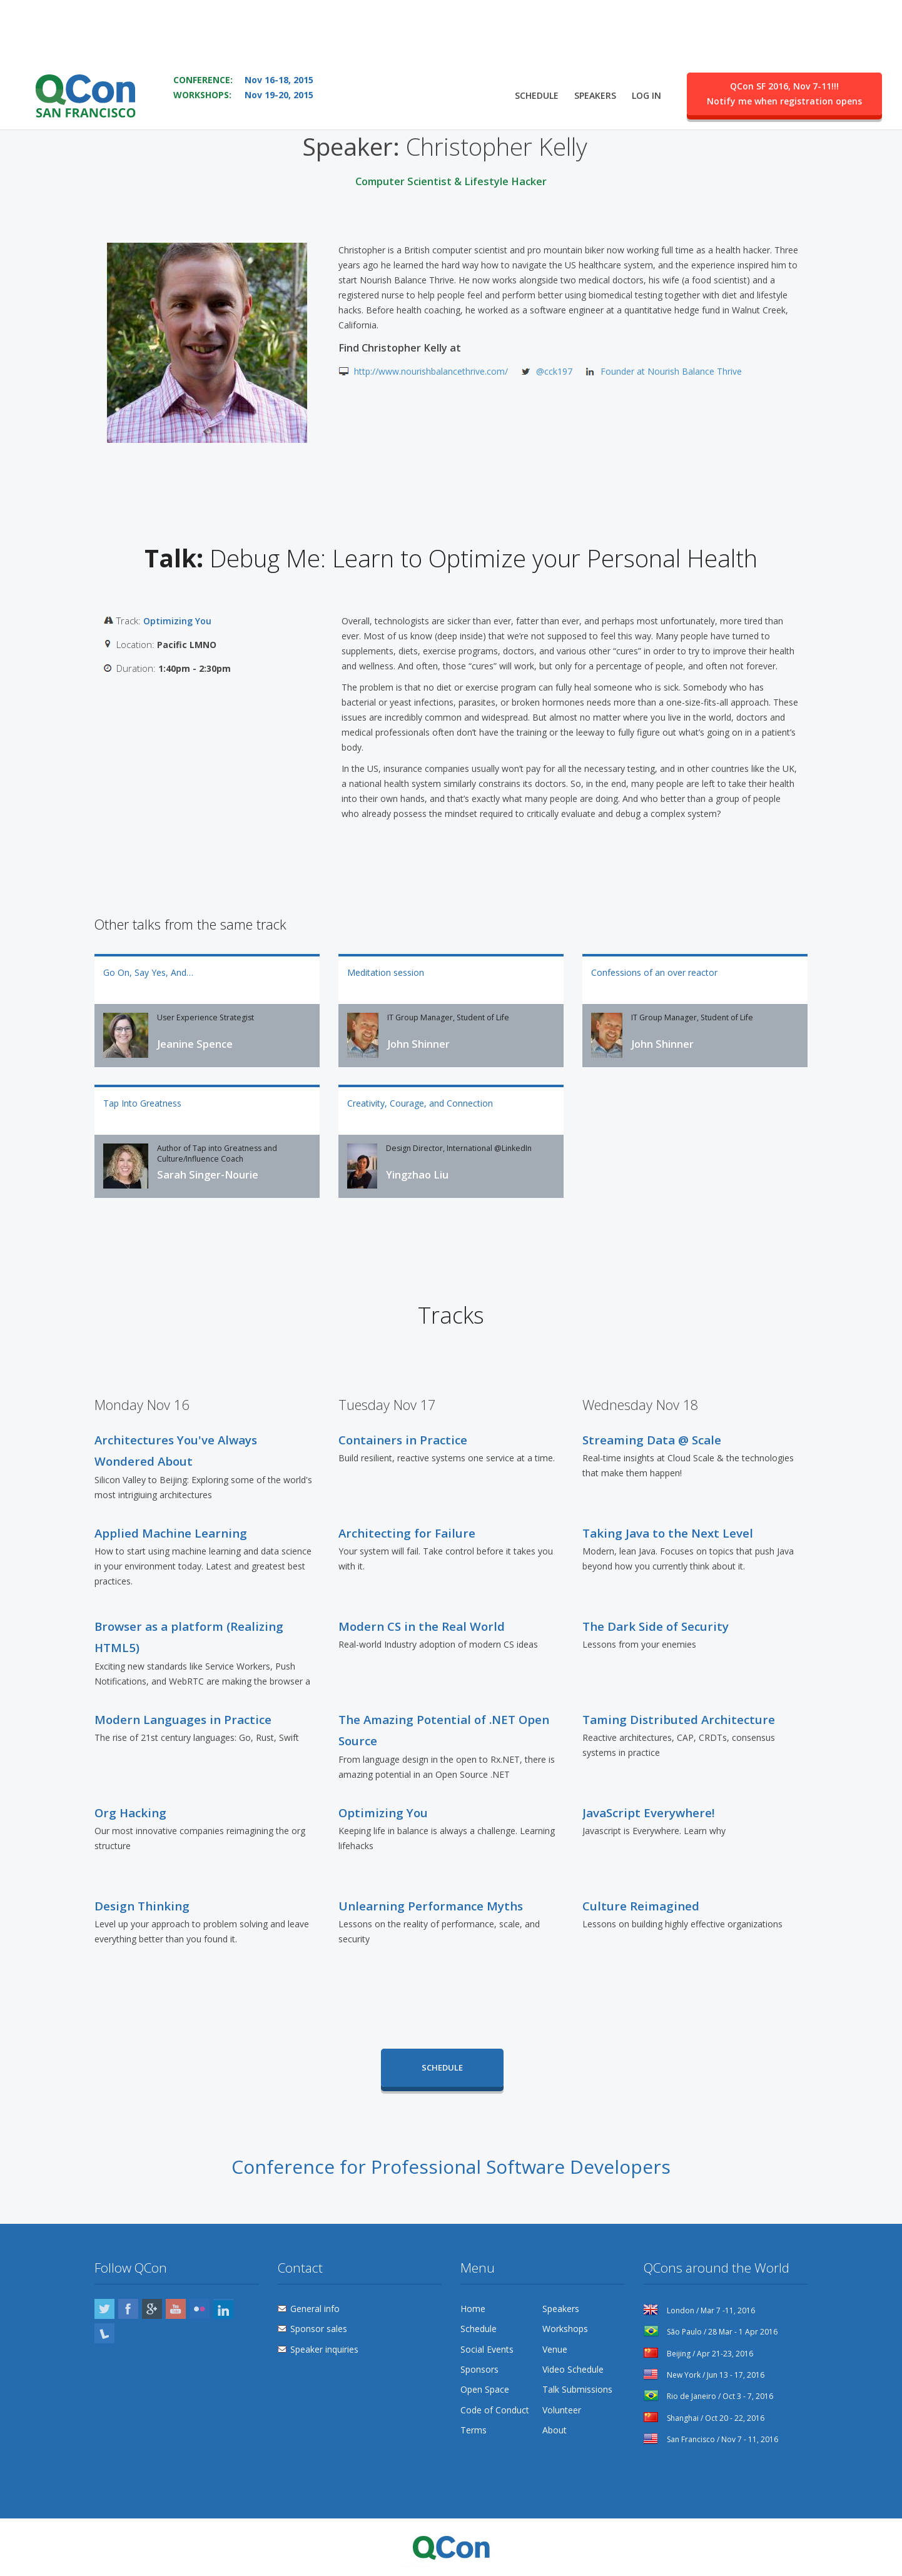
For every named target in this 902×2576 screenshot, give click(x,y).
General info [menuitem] (315, 2309)
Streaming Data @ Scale (651, 1440)
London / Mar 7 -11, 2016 (699, 2310)
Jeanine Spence (195, 1044)
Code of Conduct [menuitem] (494, 2410)
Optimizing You (177, 621)
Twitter (104, 2309)
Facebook (128, 2309)
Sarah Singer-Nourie (207, 1175)
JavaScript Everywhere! (648, 1812)
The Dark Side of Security (655, 1626)
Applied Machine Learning (170, 1533)
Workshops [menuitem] (565, 2329)
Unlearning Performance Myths (430, 1906)
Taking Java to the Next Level (667, 1533)
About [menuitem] (554, 2430)
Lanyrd (104, 2333)
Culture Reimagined (640, 1906)
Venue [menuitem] (554, 2349)
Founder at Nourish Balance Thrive (671, 371)
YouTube (176, 2309)
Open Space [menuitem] (484, 2389)
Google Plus (152, 2309)
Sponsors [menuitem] (479, 2369)
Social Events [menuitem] (487, 2349)
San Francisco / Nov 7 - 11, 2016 (711, 2439)
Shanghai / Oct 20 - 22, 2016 (704, 2418)
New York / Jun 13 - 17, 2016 (704, 2375)
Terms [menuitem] (473, 2430)
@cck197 (554, 371)
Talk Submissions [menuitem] (577, 2389)
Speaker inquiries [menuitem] (324, 2349)
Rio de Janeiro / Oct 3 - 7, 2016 (708, 2396)
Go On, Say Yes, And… (148, 972)
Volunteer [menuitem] (561, 2410)
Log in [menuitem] (646, 60)
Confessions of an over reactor (654, 972)
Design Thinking (142, 1906)
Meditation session (385, 972)
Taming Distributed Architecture (678, 1719)
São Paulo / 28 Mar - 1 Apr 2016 (711, 2331)
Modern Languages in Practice (182, 1719)
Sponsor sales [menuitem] (318, 2329)
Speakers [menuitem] (595, 60)
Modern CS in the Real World (421, 1626)
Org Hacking (130, 1812)
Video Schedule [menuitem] (573, 2369)
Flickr (200, 2309)
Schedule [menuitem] (537, 60)
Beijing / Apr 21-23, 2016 (698, 2353)
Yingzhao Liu (417, 1175)
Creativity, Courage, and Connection (420, 1103)
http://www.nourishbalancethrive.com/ (431, 371)
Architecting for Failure (406, 1533)
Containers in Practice (402, 1440)
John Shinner (418, 1044)
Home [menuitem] (472, 2309)
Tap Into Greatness (142, 1103)
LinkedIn (223, 2309)
